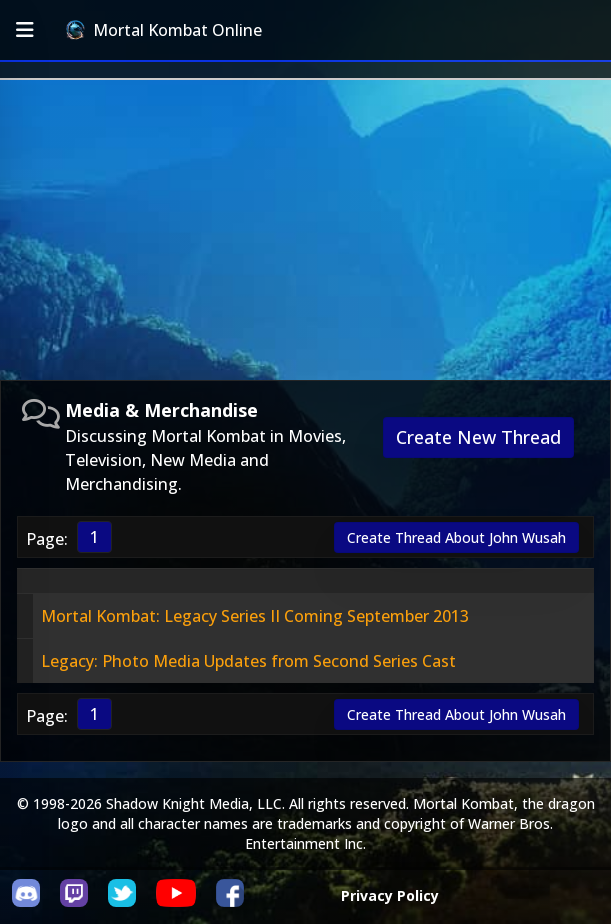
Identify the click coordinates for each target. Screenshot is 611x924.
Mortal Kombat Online (164, 30)
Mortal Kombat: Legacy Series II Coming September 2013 (255, 616)
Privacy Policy (390, 895)
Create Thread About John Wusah (456, 537)
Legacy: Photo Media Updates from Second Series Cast (248, 661)
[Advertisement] (305, 230)
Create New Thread (478, 437)
